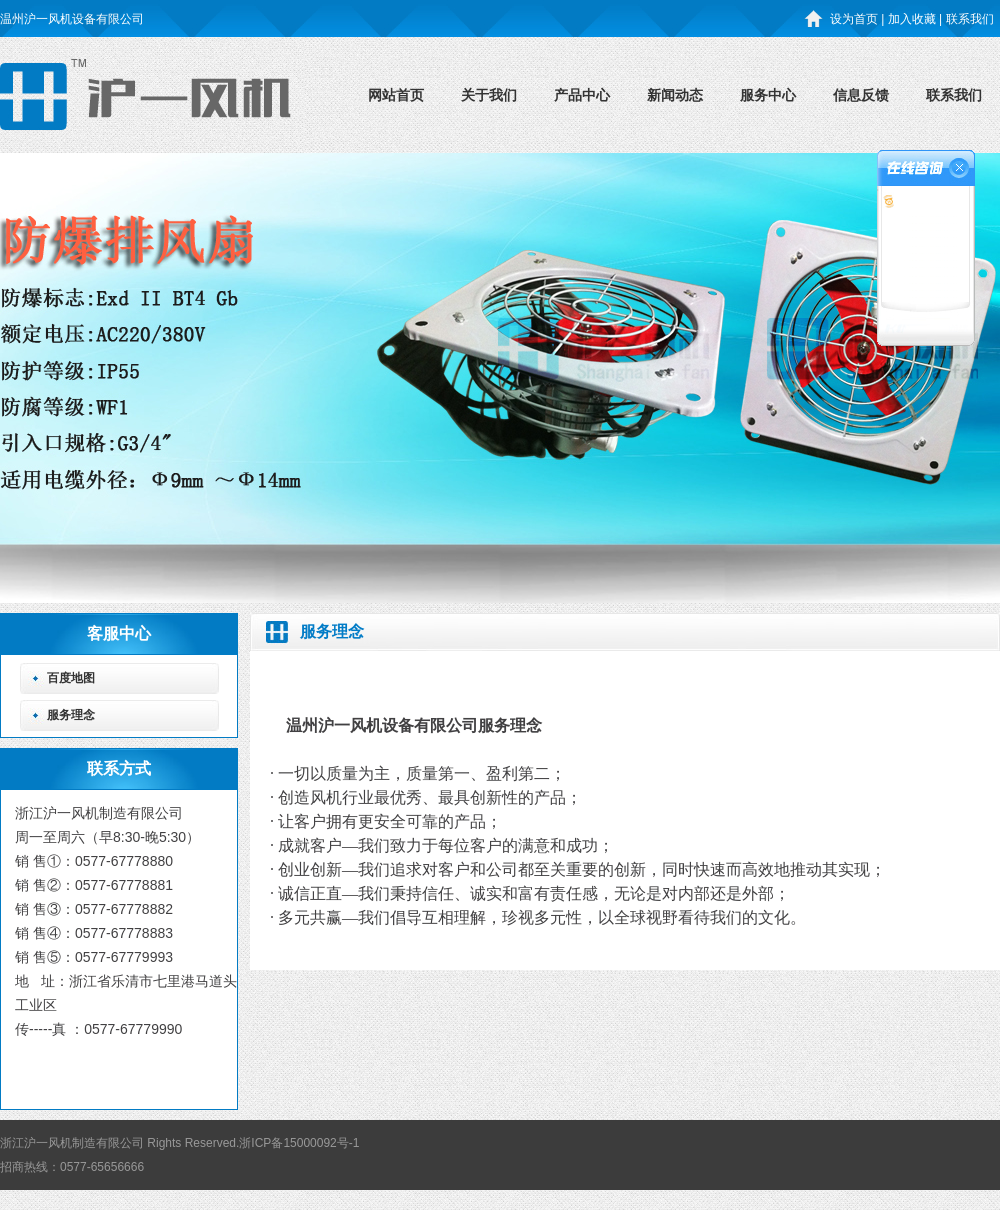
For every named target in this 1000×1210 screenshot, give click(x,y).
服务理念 (71, 715)
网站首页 (396, 95)
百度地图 (71, 678)
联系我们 (954, 95)
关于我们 (489, 95)
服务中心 (768, 95)
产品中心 (582, 95)
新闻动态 (675, 95)
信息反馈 (861, 95)
